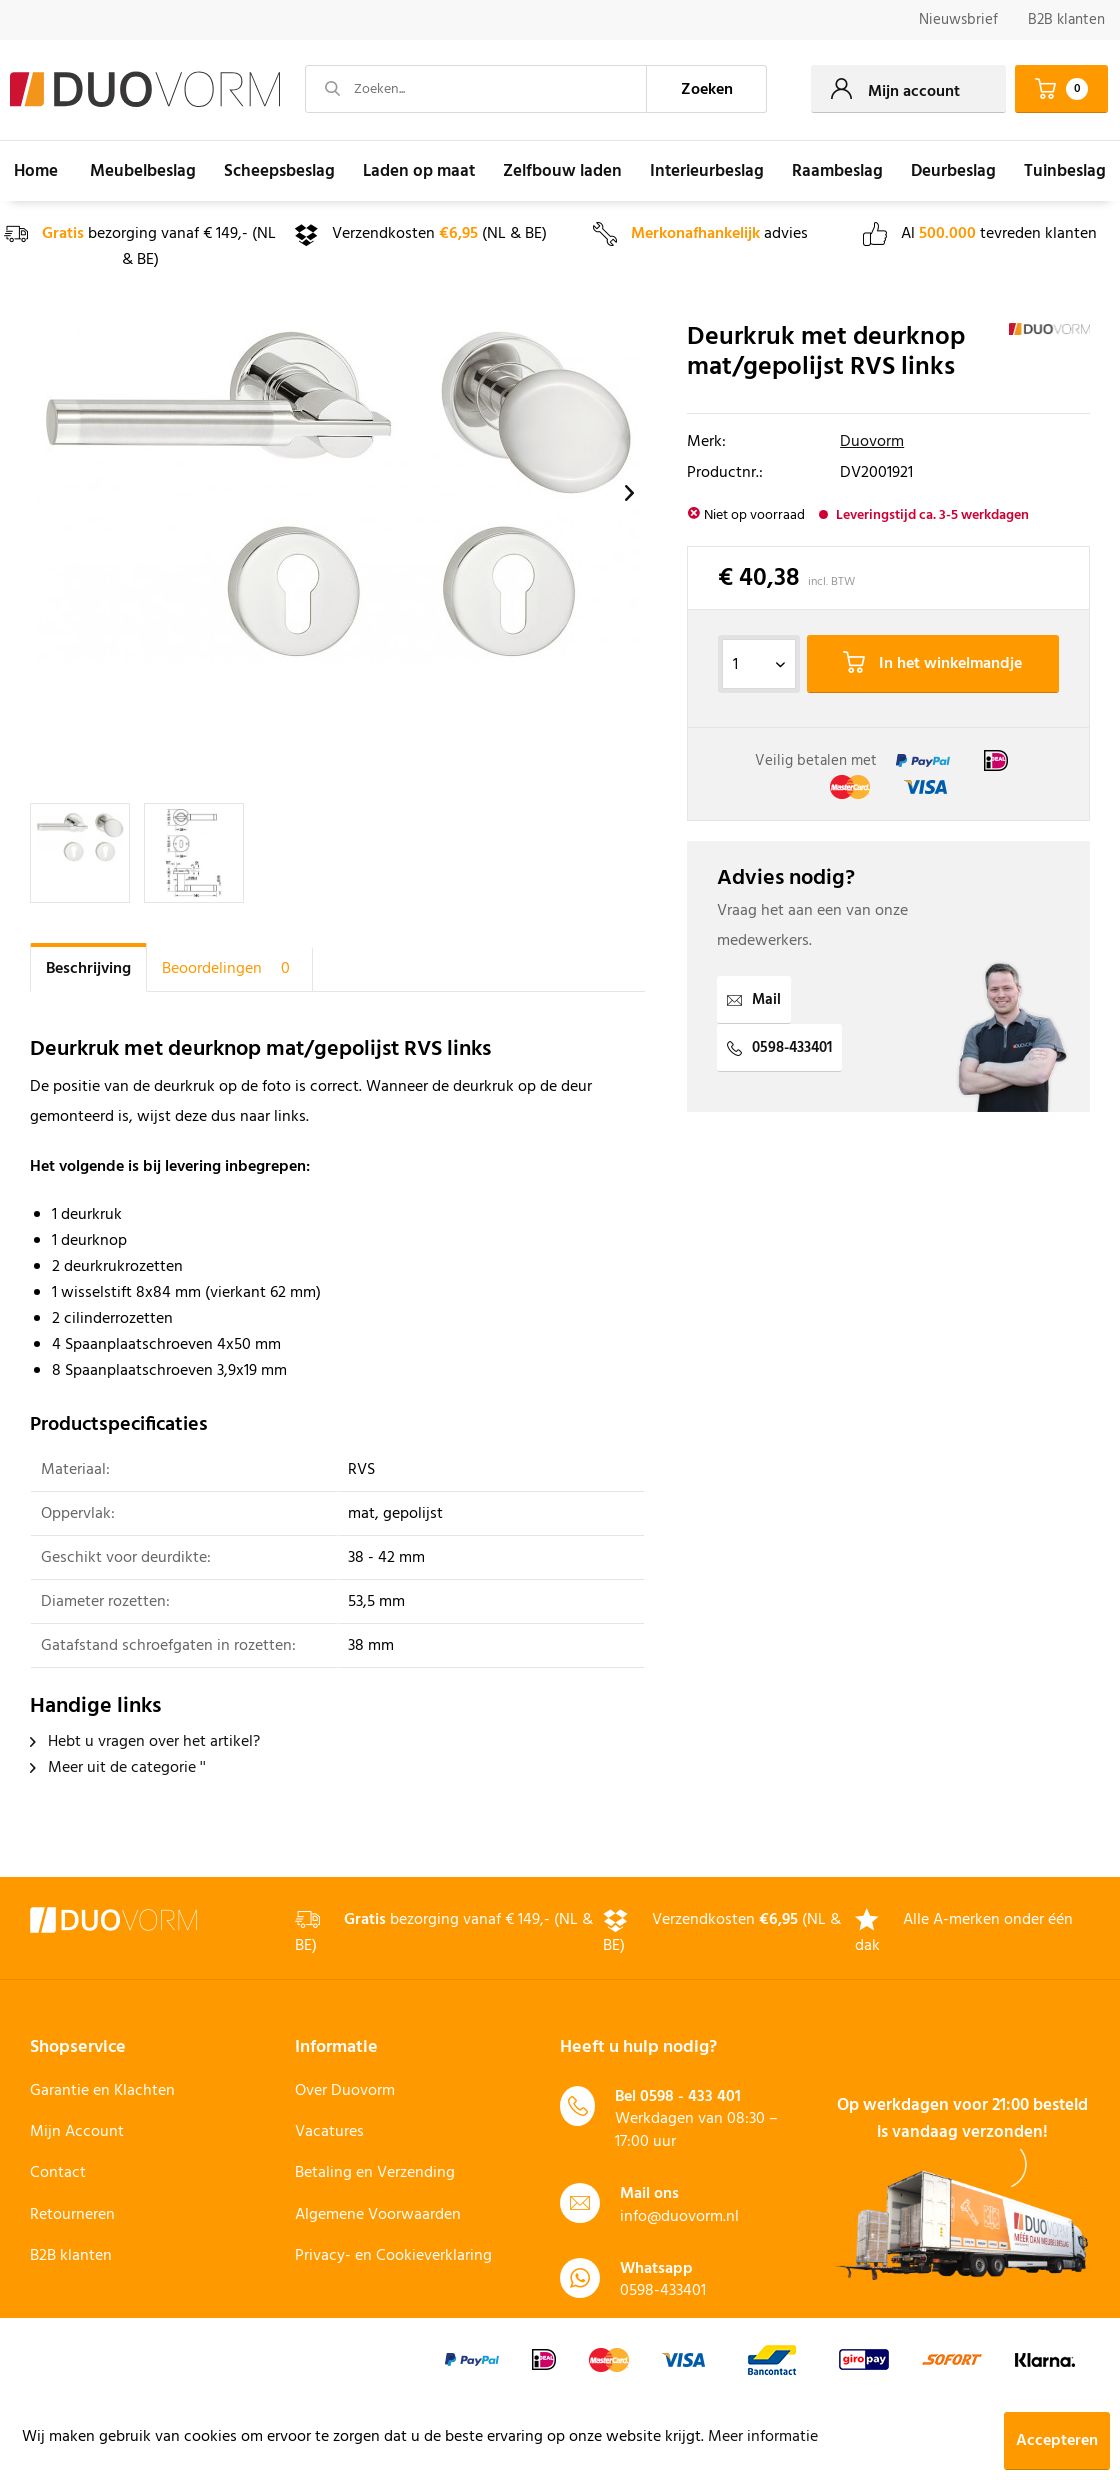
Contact (58, 2173)
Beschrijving (88, 969)
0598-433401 (779, 1048)
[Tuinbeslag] (1065, 171)
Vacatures (329, 2132)
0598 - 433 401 (690, 2097)
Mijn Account (77, 2132)
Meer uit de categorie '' (118, 1768)
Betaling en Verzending (375, 2173)
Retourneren (72, 2215)
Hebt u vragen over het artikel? (145, 1742)
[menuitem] (958, 20)
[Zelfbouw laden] (562, 171)
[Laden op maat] (419, 171)
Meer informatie (763, 2437)
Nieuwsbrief (958, 20)
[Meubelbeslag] (143, 171)
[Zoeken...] (476, 89)
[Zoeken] (707, 89)
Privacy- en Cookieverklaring (393, 2256)
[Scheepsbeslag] (279, 171)
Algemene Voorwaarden (378, 2215)
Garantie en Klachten (102, 2091)
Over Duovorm (345, 2091)
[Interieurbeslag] (707, 171)
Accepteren (1057, 2441)
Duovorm (872, 442)
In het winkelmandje (932, 664)
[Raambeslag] (837, 171)
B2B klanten (1066, 20)
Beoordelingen (229, 969)
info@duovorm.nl (679, 2217)
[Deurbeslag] (953, 171)
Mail (754, 1000)
